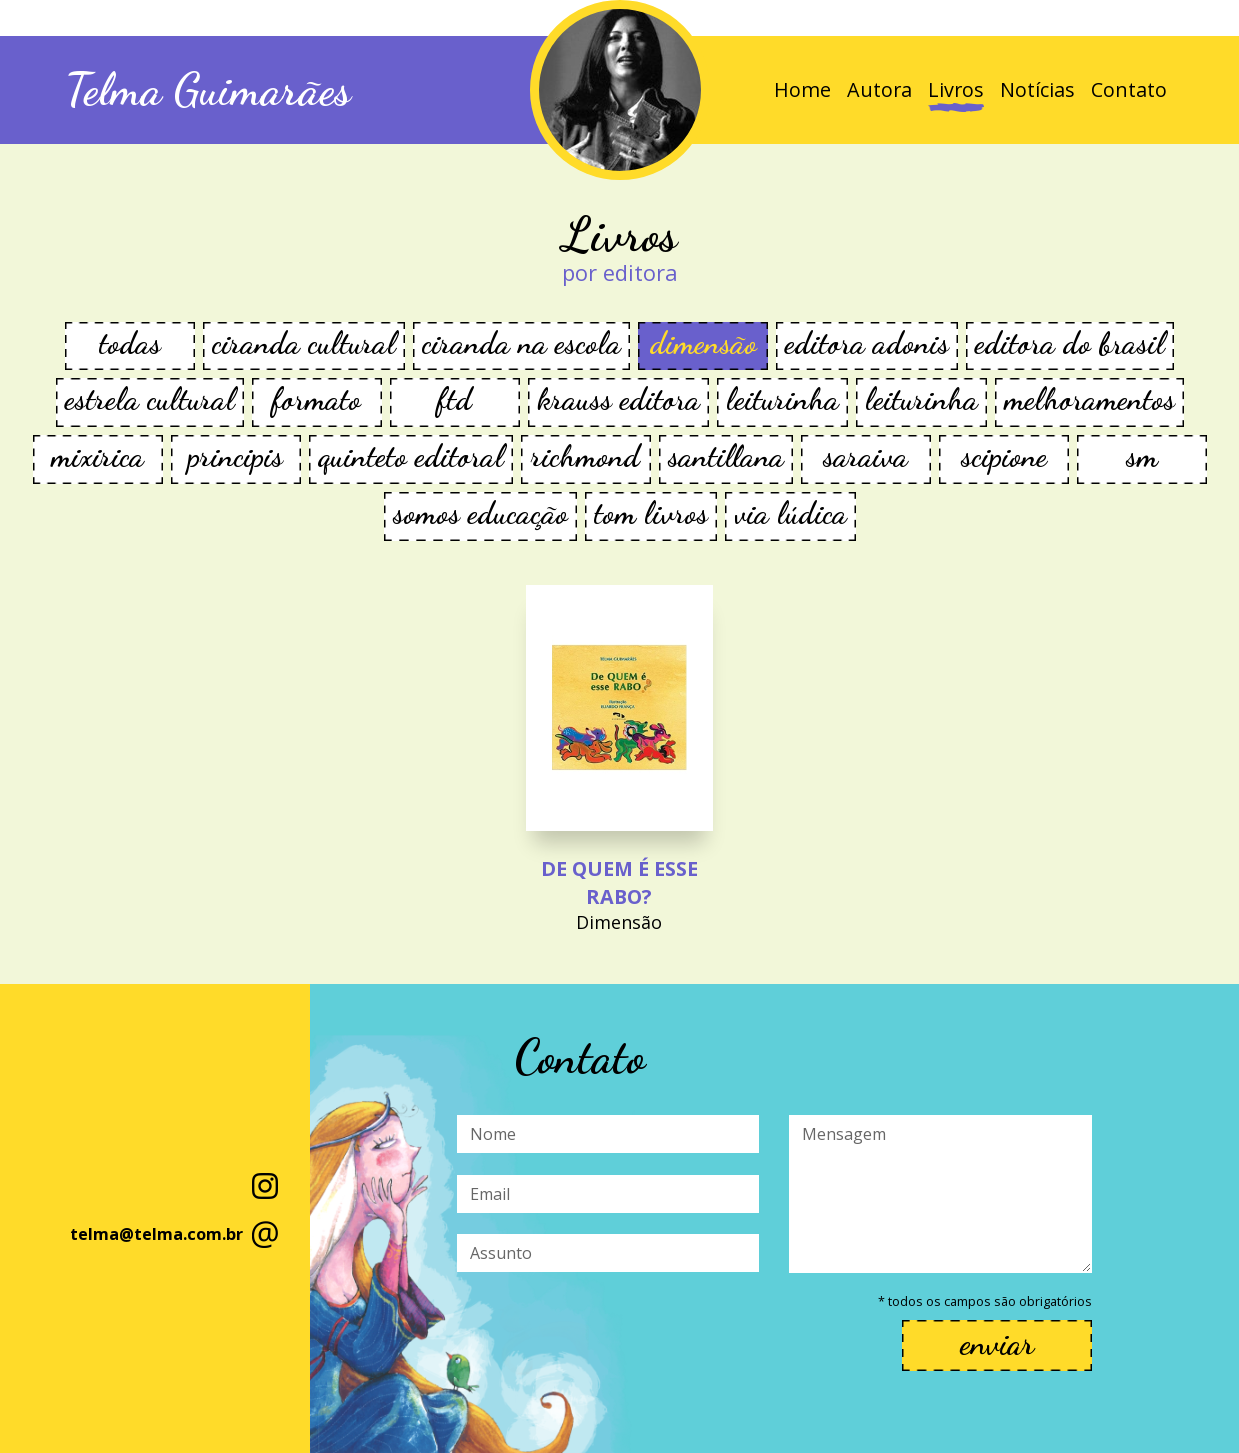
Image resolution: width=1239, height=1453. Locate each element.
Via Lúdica (790, 513)
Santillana (726, 456)
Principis (235, 456)
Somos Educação (480, 513)
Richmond (585, 456)
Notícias (1037, 89)
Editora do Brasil (1070, 343)
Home (802, 89)
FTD (454, 399)
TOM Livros (651, 513)
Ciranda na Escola (521, 343)
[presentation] (609, 1334)
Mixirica (97, 456)
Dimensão (703, 343)
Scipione (1004, 456)
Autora (879, 89)
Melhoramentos (1089, 399)
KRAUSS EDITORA (618, 399)
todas (130, 343)
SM (1142, 456)
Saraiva (865, 456)
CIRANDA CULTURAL (304, 343)
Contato (1129, 89)
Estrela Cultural (150, 399)
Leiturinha (782, 399)
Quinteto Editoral (411, 456)
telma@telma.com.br (156, 1234)
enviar (997, 1343)
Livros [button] (956, 89)
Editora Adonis (867, 343)
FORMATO (316, 399)
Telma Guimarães (208, 90)
